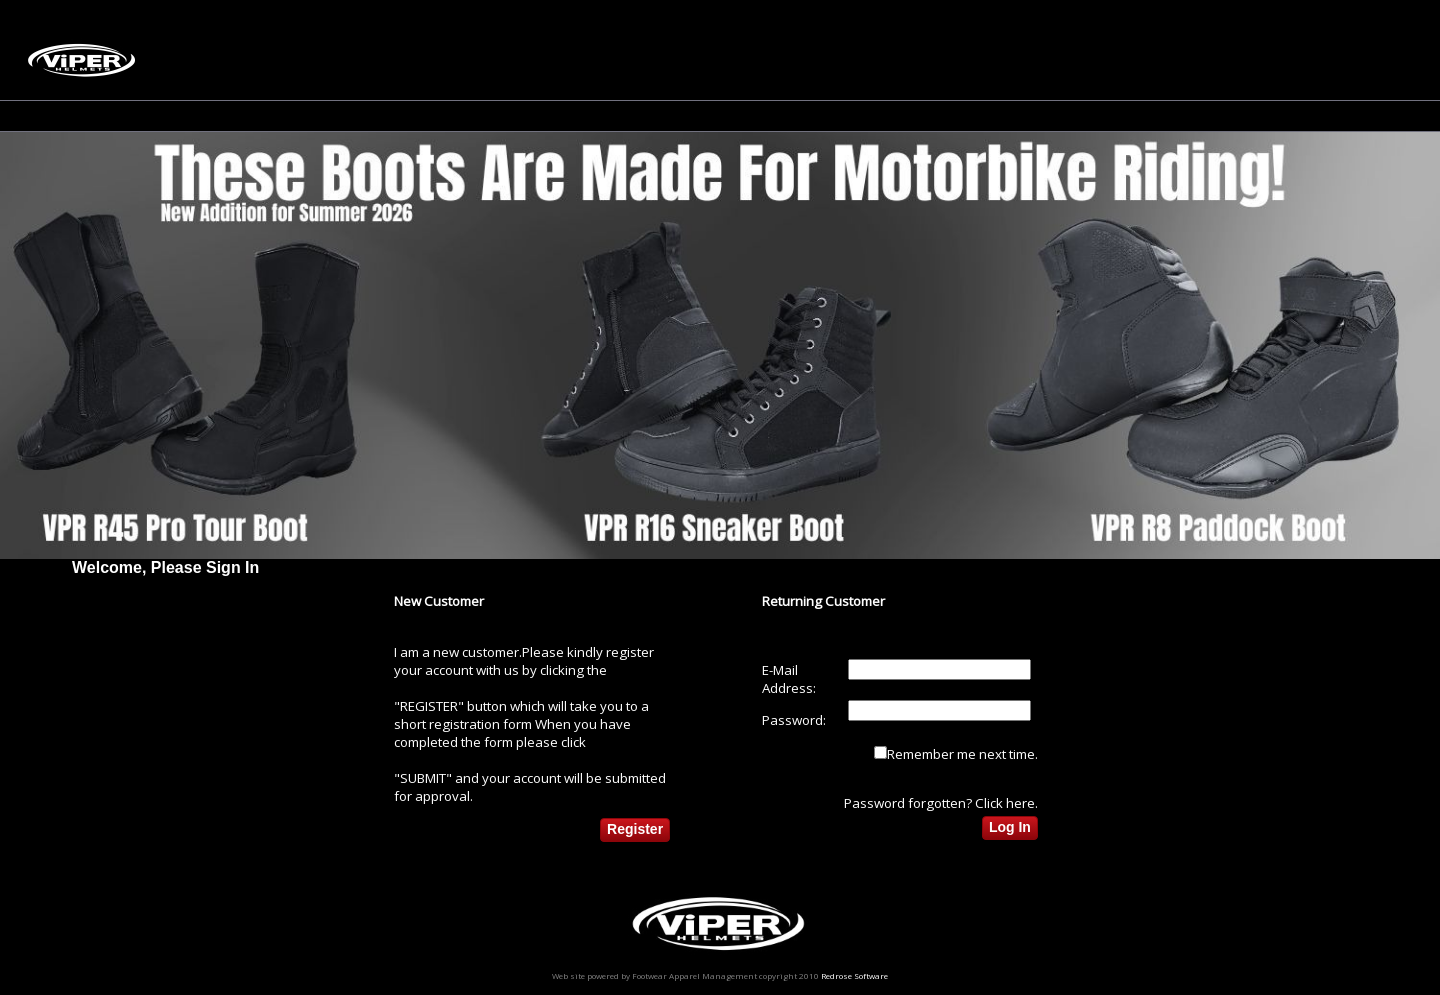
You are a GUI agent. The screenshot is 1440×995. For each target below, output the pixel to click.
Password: (794, 720)
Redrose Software (854, 975)
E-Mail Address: (789, 679)
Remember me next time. (962, 754)
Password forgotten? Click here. (941, 803)
